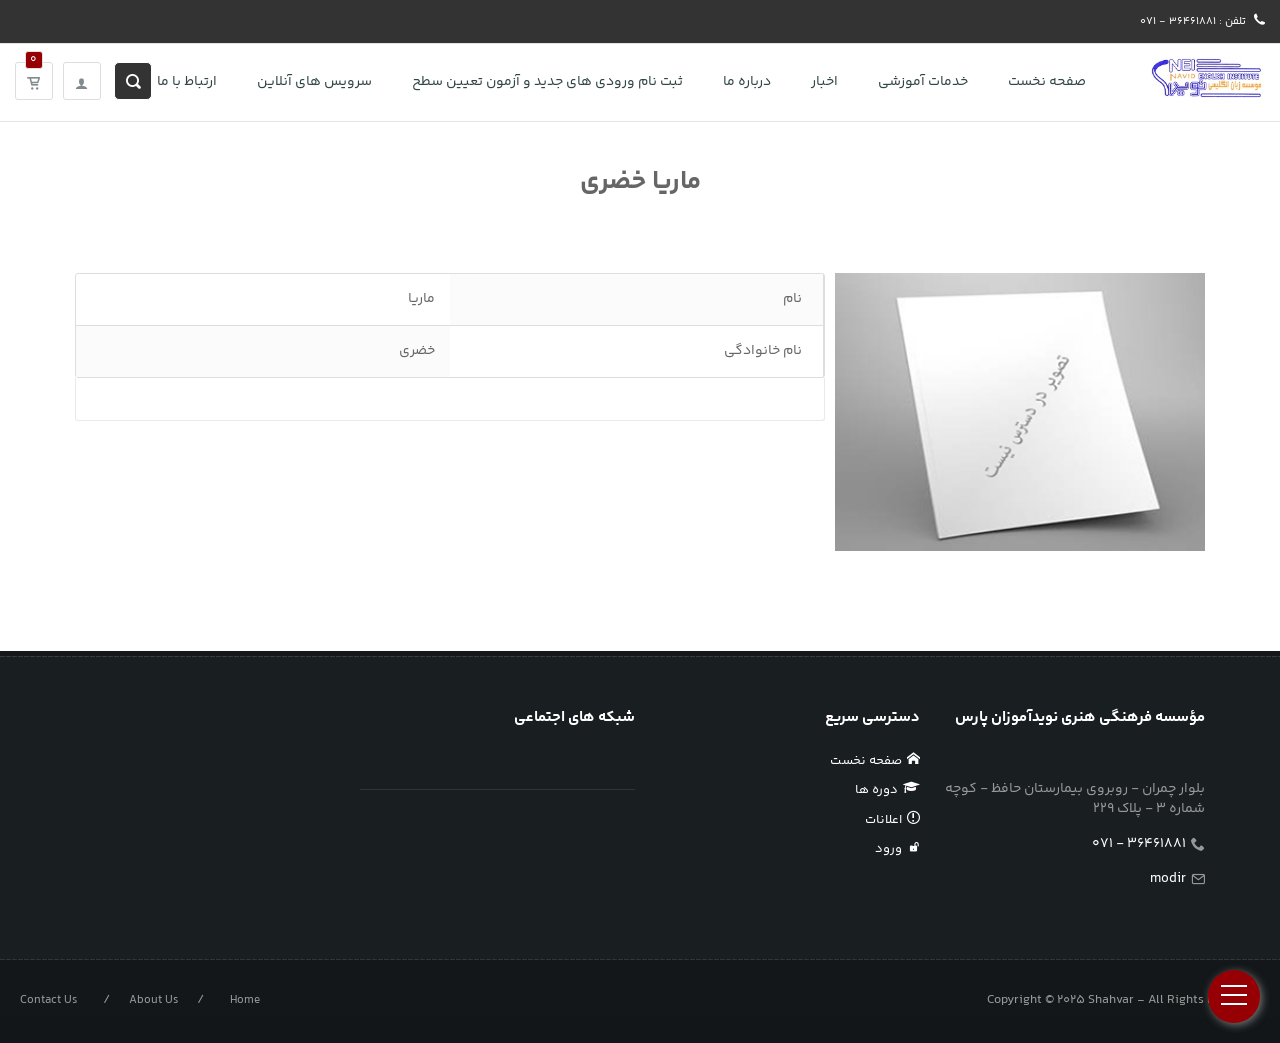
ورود (898, 849)
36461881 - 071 (1139, 844)
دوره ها (888, 790)
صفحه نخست (875, 761)
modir (1168, 879)
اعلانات (893, 820)
